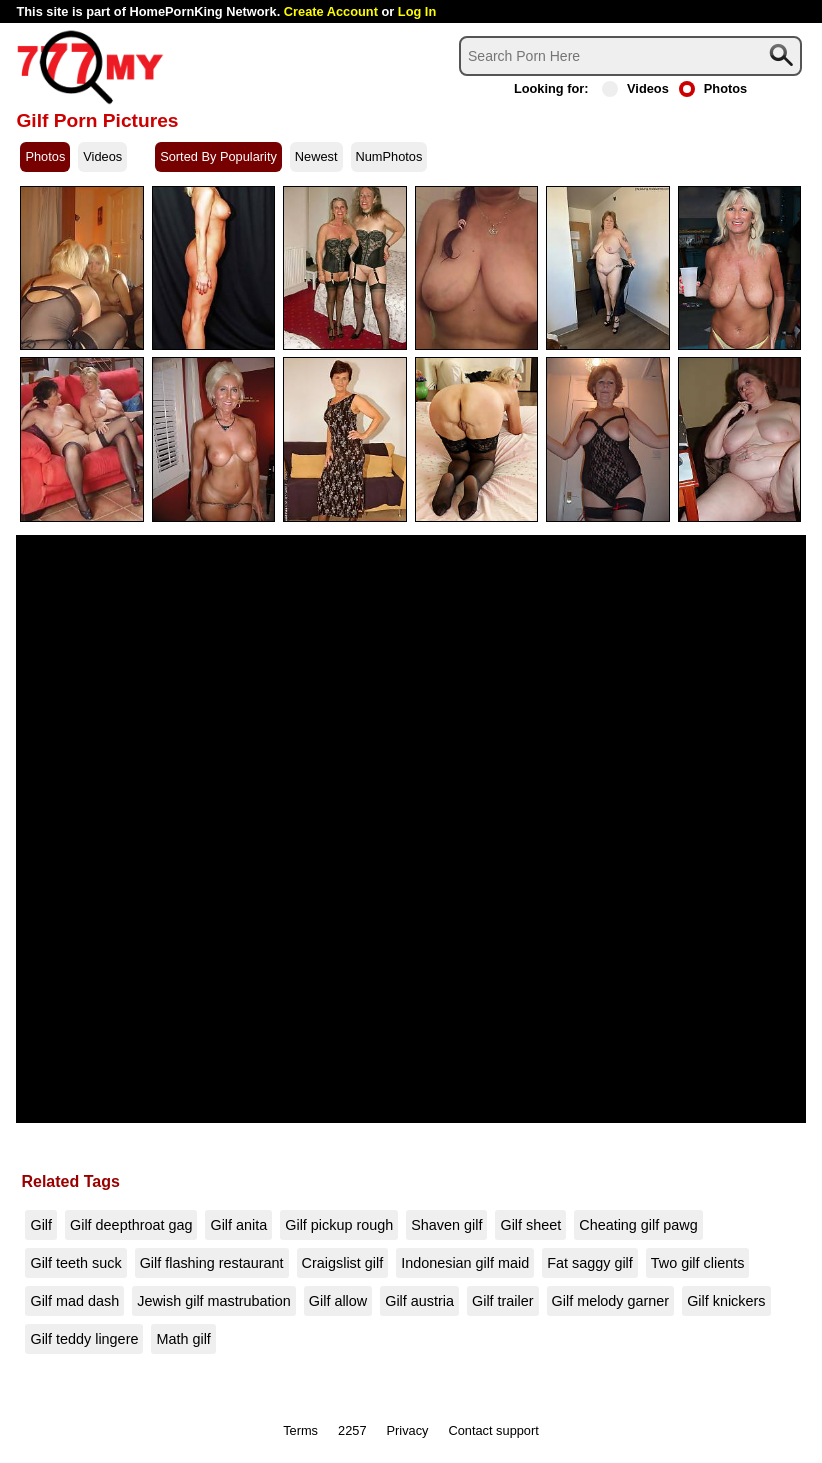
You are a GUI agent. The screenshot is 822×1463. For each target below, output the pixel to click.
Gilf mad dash (74, 1301)
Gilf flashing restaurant (212, 1263)
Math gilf (183, 1339)
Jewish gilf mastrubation (214, 1301)
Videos (635, 88)
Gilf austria (419, 1301)
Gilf (41, 1225)
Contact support (493, 1430)
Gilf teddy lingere (84, 1339)
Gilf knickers (726, 1301)
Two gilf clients (698, 1263)
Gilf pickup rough (339, 1225)
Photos (713, 88)
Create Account (331, 11)
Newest (316, 156)
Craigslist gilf (343, 1263)
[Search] (630, 56)
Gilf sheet (530, 1225)
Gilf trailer (503, 1301)
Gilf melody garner (611, 1301)
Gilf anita (238, 1225)
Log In (417, 11)
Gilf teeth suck (75, 1263)
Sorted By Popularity (218, 156)
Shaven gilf (446, 1225)
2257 (352, 1430)
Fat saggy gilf (590, 1263)
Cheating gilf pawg (638, 1225)
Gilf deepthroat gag (131, 1225)
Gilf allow (338, 1301)
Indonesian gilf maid (465, 1263)
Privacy (408, 1430)
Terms (300, 1430)
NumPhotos (389, 156)
